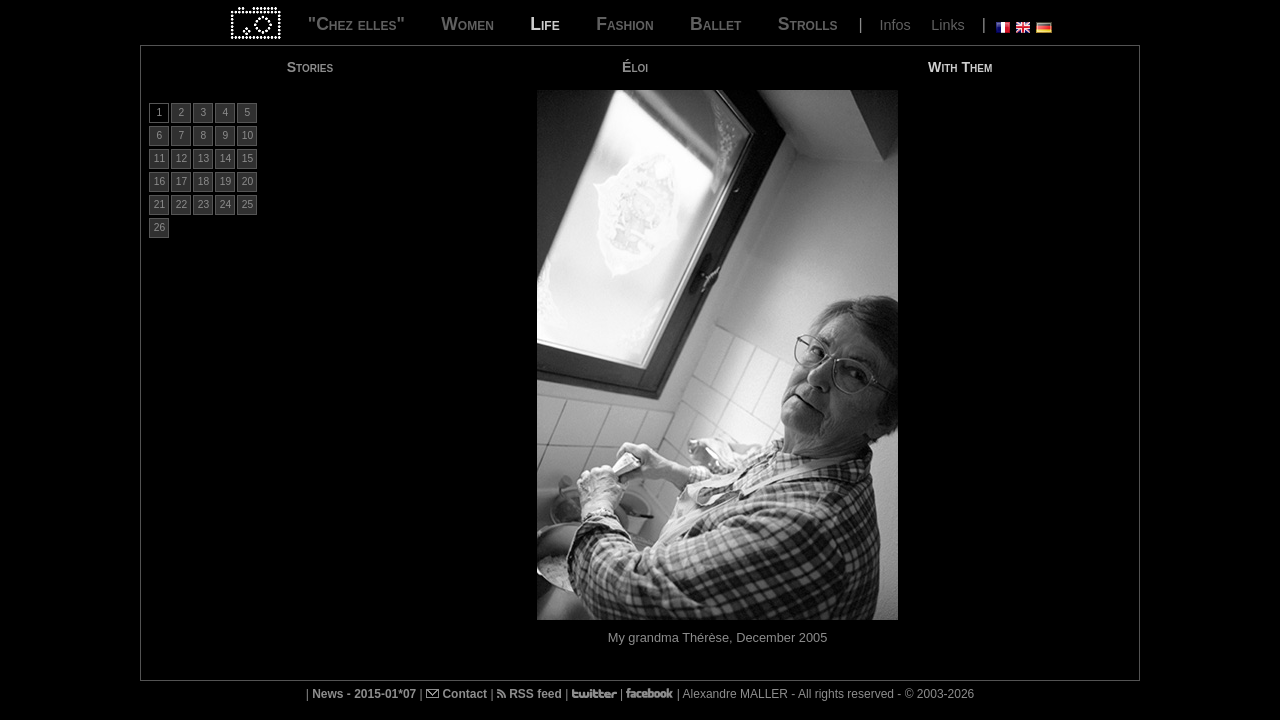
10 (247, 135)
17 (181, 181)
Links (948, 25)
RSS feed (529, 694)
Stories (310, 67)
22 (181, 204)
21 (159, 204)
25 (247, 204)
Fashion (624, 24)
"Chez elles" (356, 24)
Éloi (635, 67)
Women (467, 24)
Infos (895, 25)
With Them (960, 67)
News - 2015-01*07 (364, 694)
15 (247, 158)
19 (225, 181)
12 (181, 158)
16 (159, 181)
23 (203, 204)
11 (159, 158)
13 (203, 158)
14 (225, 158)
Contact (456, 694)
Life (544, 24)
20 (247, 181)
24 (225, 204)
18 (203, 181)
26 (159, 227)
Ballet (715, 24)
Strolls (808, 24)
